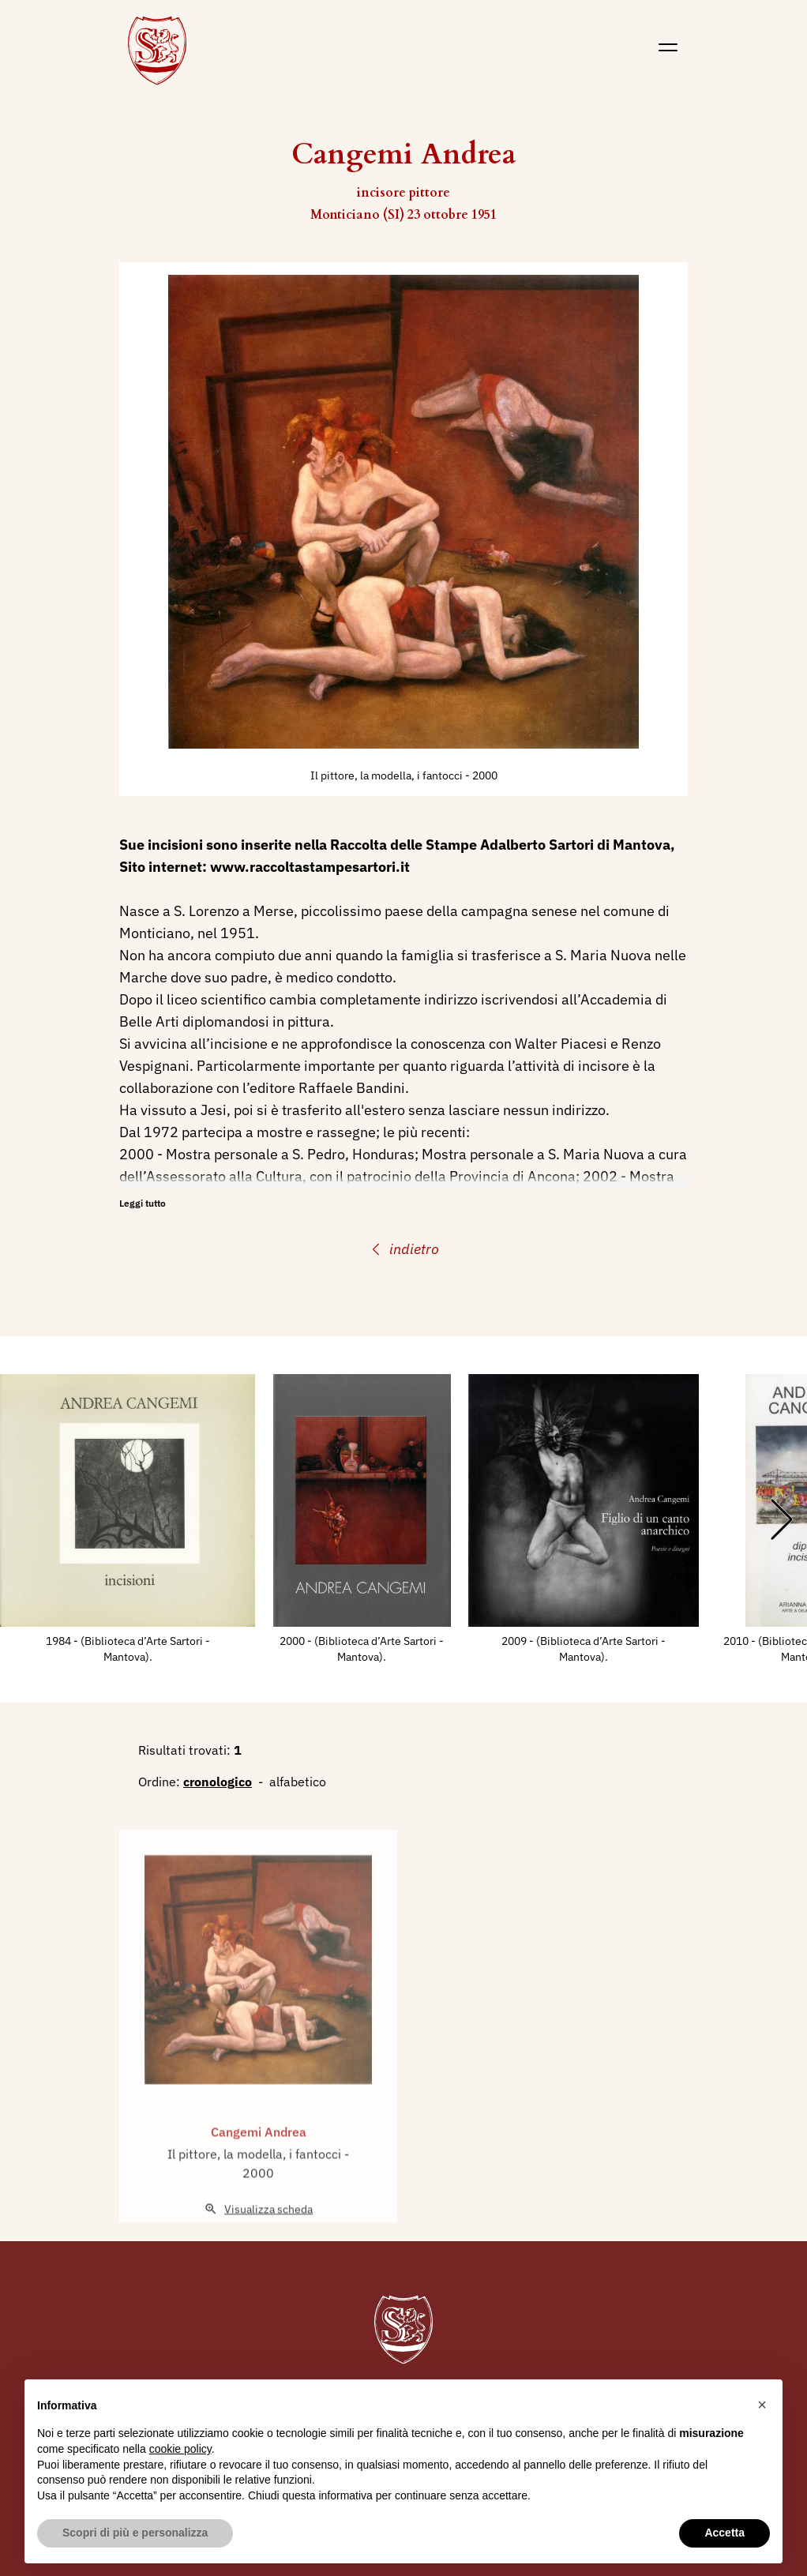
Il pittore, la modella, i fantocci (387, 775)
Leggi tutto (142, 1203)
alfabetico (297, 1781)
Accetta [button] (724, 2532)
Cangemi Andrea (258, 2170)
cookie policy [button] (180, 2449)
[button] (762, 2404)
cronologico (217, 1781)
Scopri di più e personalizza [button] (135, 2532)
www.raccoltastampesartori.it (310, 867)
